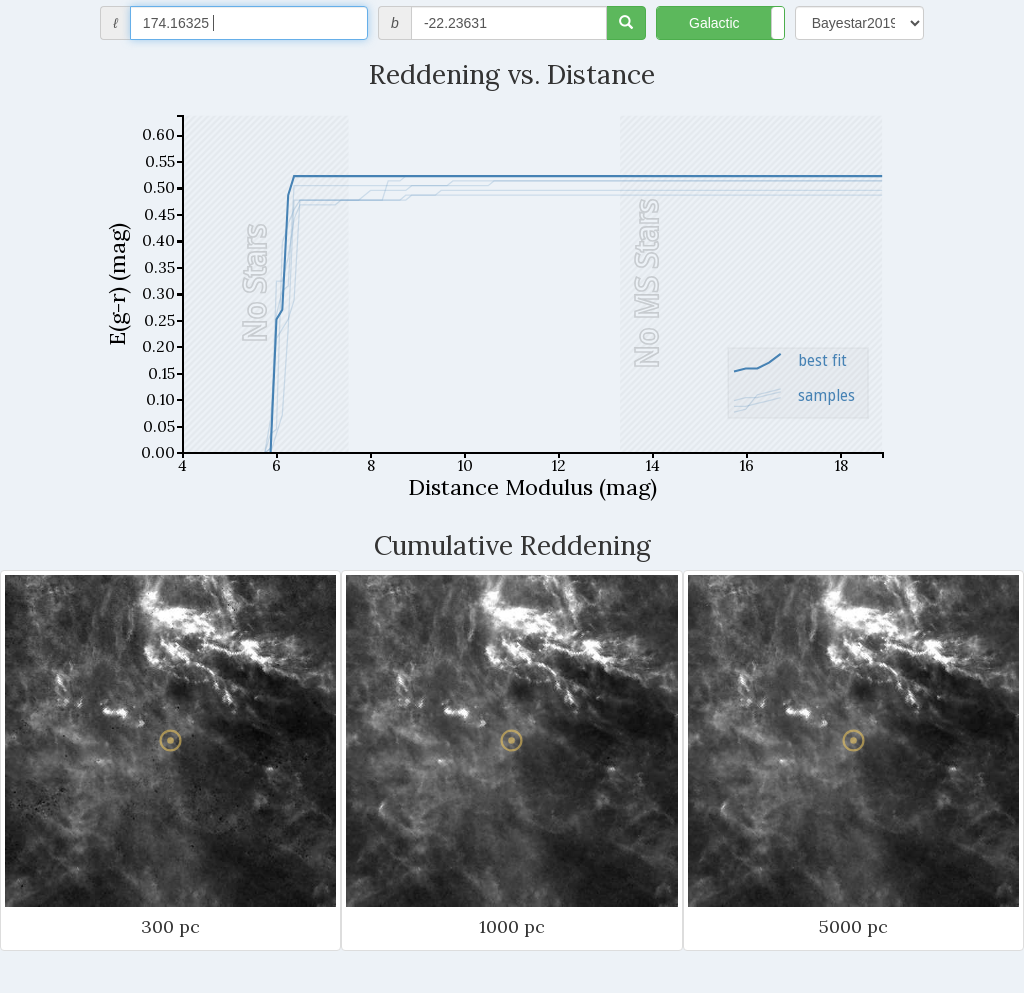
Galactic (714, 23)
